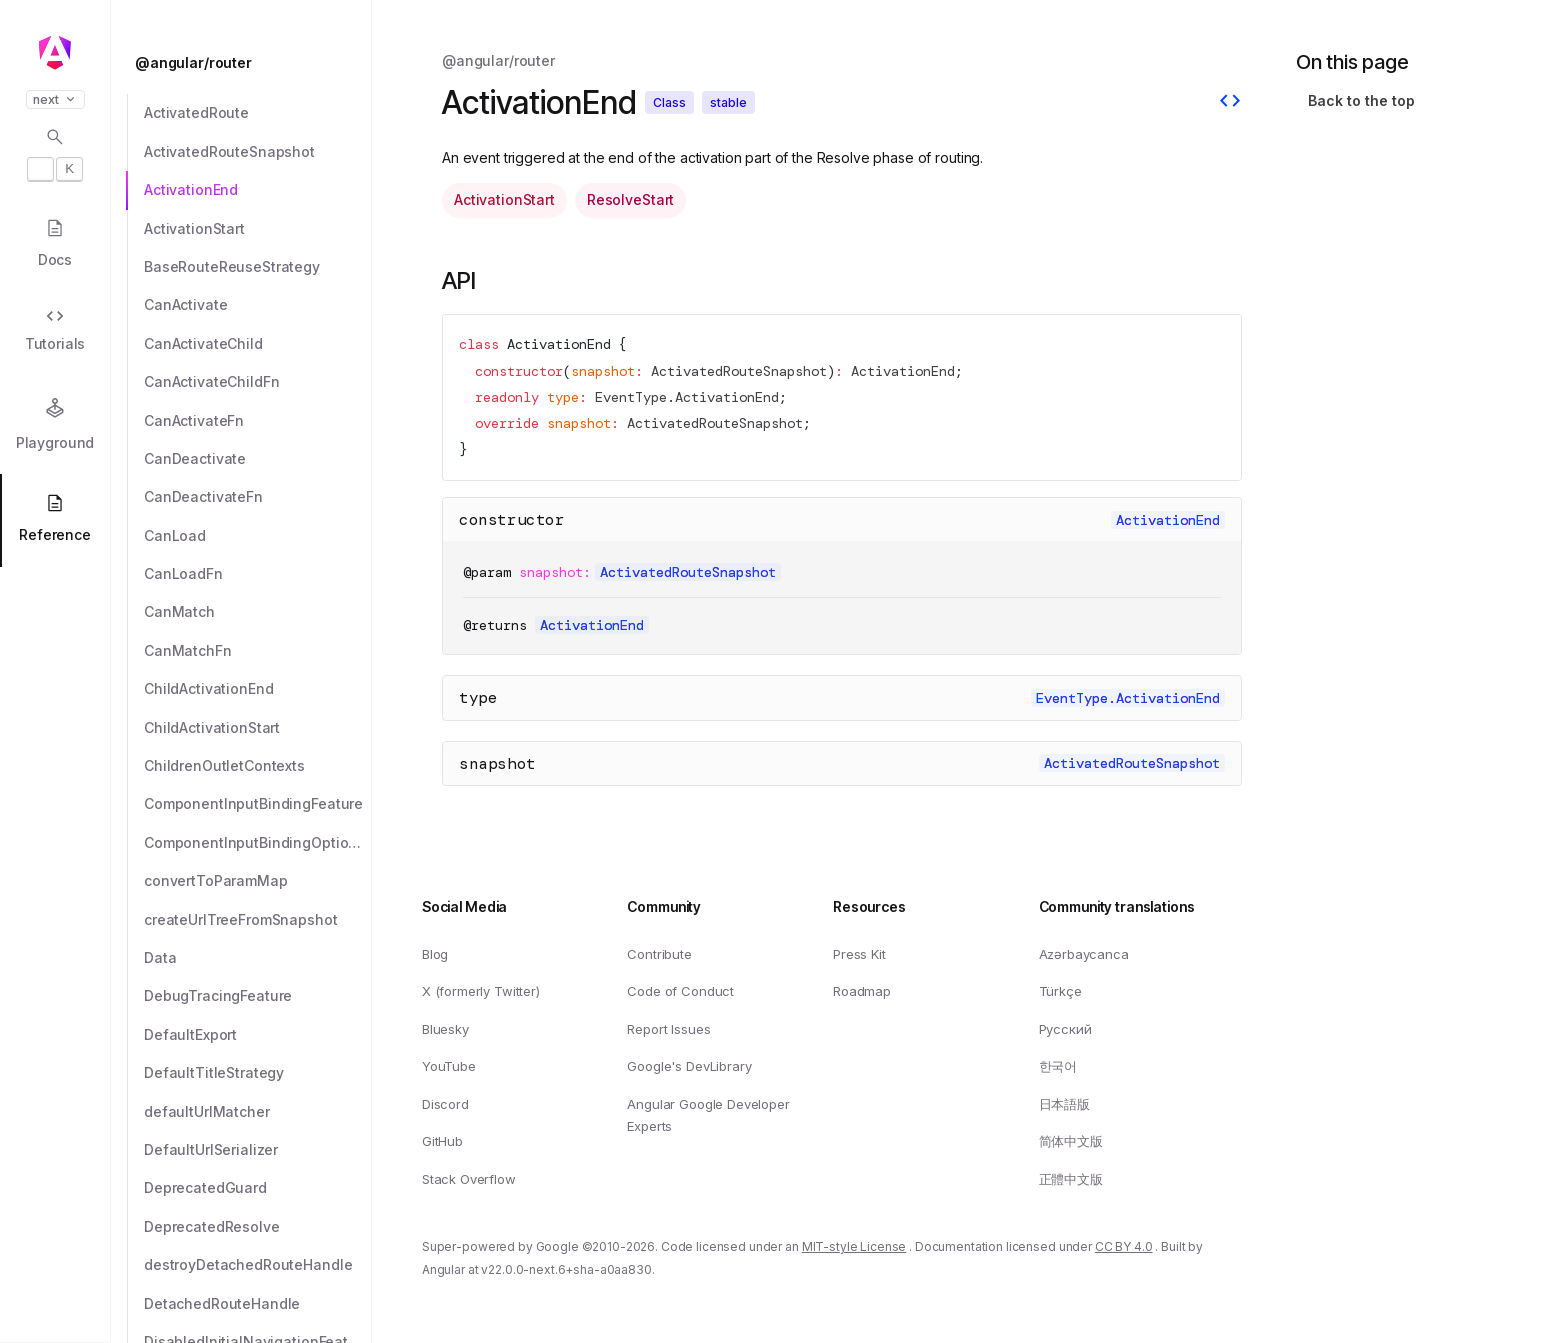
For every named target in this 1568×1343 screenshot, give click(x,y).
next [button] (55, 99)
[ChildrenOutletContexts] (258, 766)
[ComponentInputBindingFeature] (258, 804)
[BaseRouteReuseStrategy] (258, 267)
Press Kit (859, 953)
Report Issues (668, 1029)
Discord (445, 1104)
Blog (435, 953)
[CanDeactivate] (258, 459)
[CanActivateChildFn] (258, 382)
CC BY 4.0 (1124, 1246)
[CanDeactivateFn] (258, 497)
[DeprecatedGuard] (258, 1188)
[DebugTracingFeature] (258, 996)
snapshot (497, 763)
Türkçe (1060, 991)
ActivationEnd (559, 344)
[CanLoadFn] (258, 574)
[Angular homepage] (55, 53)
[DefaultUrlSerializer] (258, 1150)
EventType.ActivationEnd (1128, 698)
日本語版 (1064, 1104)
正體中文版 (1071, 1179)
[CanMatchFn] (258, 651)
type (478, 697)
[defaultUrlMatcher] (258, 1112)
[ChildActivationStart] (258, 728)
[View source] (1230, 103)
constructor (512, 519)
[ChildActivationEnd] (258, 689)
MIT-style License (854, 1246)
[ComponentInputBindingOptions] (258, 843)
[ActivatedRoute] (258, 113)
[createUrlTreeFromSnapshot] (258, 920)
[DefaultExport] (258, 1035)
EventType (631, 398)
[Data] (258, 958)
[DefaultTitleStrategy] (258, 1073)
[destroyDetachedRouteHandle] (258, 1265)
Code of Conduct (680, 991)
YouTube (449, 1066)
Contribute (659, 953)
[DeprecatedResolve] (258, 1227)
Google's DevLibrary (689, 1066)
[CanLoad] (258, 536)
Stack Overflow (469, 1179)
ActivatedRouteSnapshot (739, 372)
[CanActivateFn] (258, 421)
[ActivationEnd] (258, 190)
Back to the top (1361, 100)
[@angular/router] (247, 63)
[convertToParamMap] (258, 881)
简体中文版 (1071, 1141)
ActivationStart (504, 199)
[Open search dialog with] (55, 154)
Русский (1065, 1029)
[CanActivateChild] (258, 344)
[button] (55, 1265)
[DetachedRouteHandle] (258, 1304)
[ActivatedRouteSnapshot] (258, 152)
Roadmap (862, 991)
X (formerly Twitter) (481, 991)
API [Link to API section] (459, 280)
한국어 (1058, 1066)
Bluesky (445, 1029)
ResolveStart (630, 199)
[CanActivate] (258, 305)
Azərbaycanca (1084, 953)
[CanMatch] (258, 612)
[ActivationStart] (258, 229)
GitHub (442, 1141)
